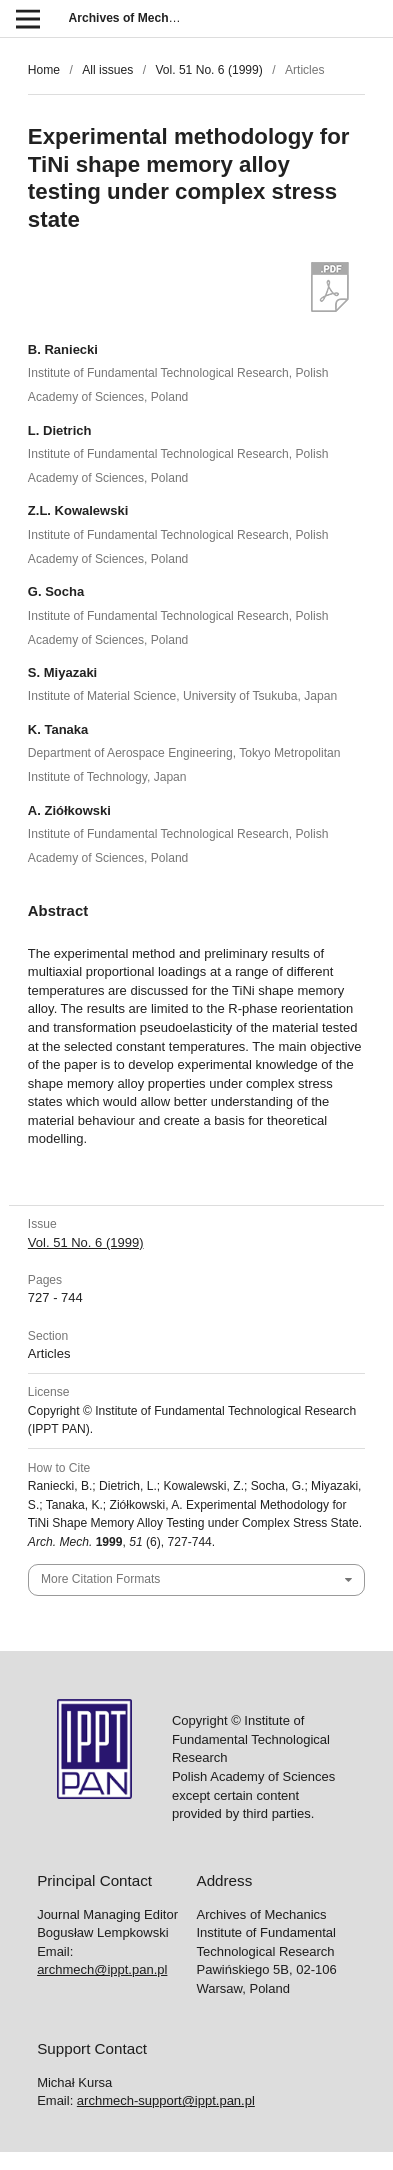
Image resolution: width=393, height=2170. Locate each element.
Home (44, 70)
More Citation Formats (100, 1579)
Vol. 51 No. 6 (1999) (208, 70)
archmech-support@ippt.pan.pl (166, 2100)
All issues (107, 70)
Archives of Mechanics (134, 18)
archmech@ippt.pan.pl (102, 1969)
